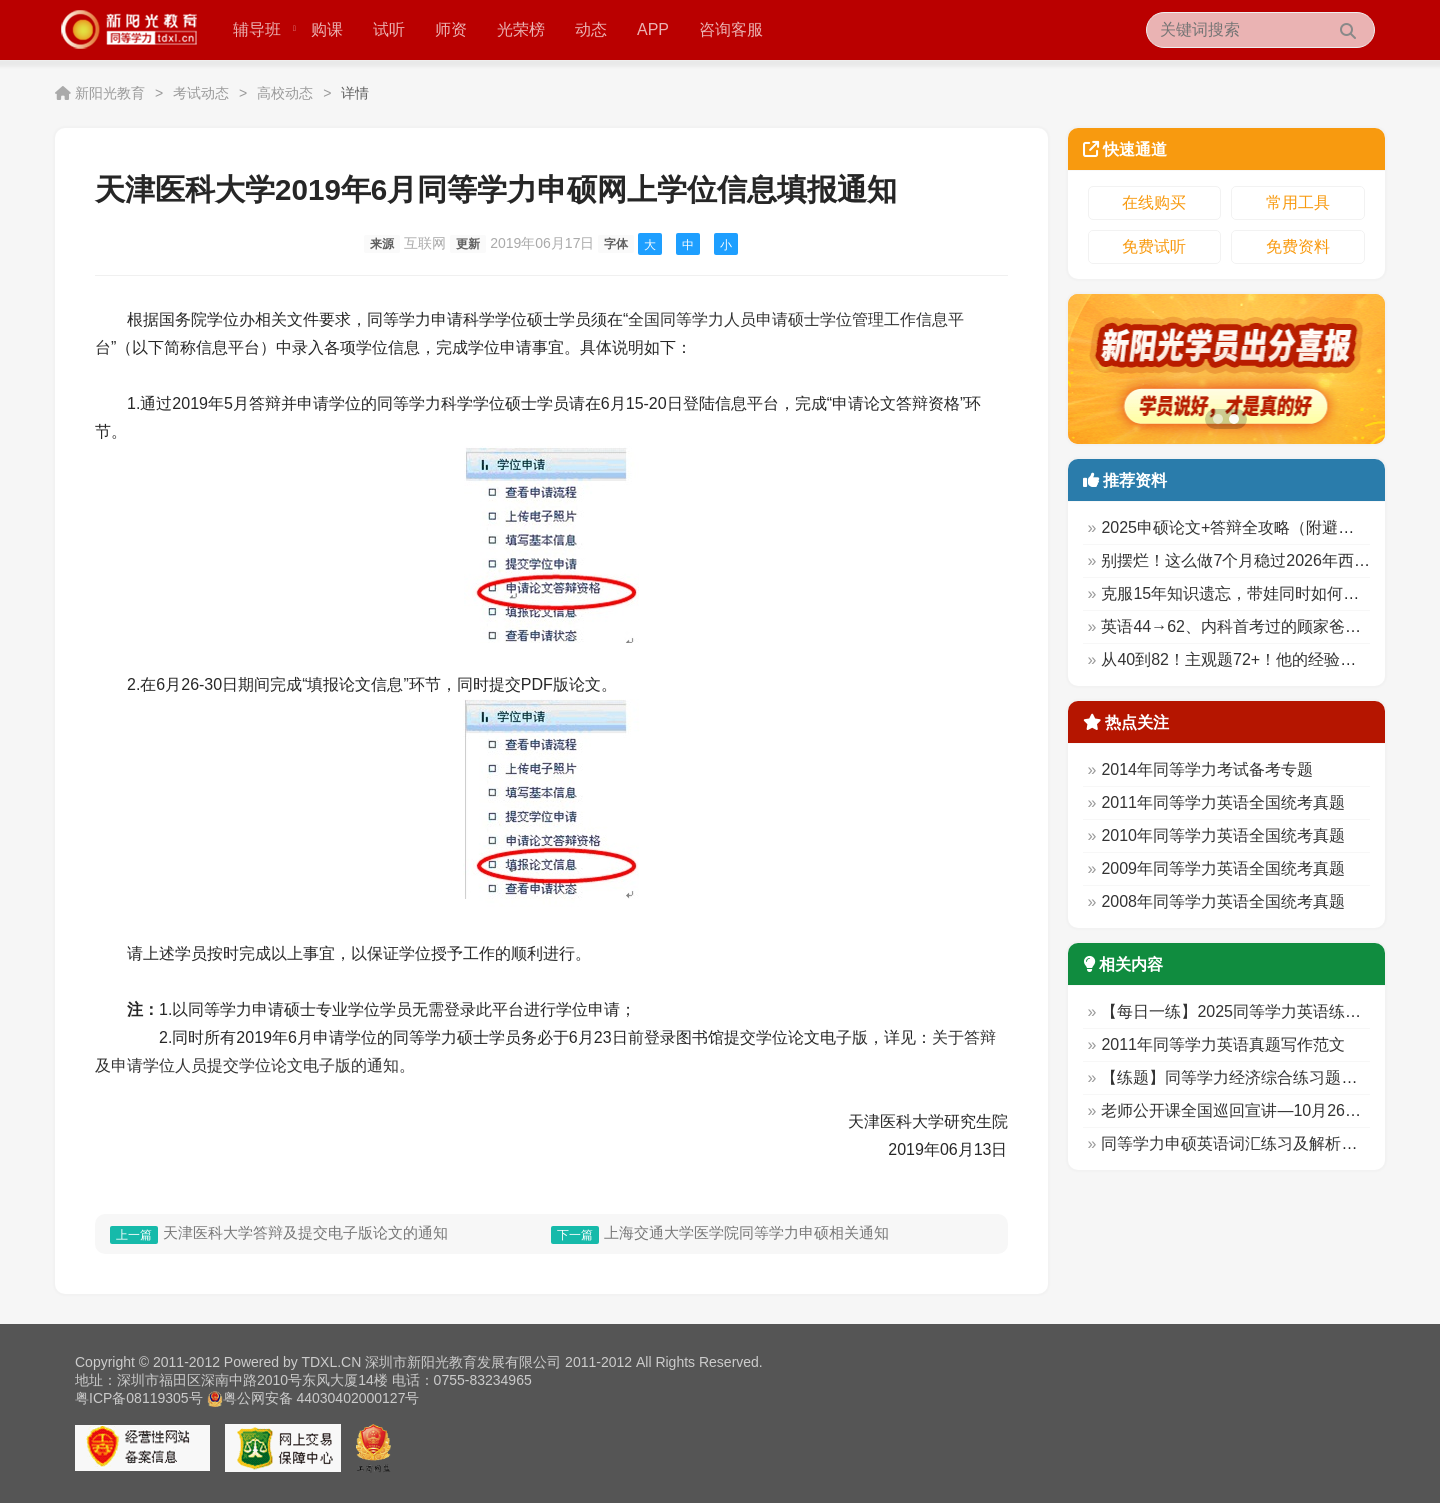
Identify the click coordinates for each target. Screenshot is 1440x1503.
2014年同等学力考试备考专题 (1207, 769)
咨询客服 (731, 29)
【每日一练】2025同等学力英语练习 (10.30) (1258, 1011)
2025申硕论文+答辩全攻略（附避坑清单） (1251, 527)
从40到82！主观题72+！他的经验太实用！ (1252, 659)
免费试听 (1154, 246)
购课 (327, 29)
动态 (591, 29)
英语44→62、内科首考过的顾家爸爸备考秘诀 (1263, 626)
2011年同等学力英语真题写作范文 (1223, 1044)
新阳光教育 (110, 93)
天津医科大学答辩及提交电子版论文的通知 (305, 1232)
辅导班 (264, 30)
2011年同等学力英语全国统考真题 (1223, 802)
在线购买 (1154, 202)
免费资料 (1298, 246)
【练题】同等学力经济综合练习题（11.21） (1257, 1077)
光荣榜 (521, 29)
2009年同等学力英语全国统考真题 (1223, 868)
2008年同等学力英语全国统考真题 (1223, 901)
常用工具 (1298, 202)
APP (653, 29)
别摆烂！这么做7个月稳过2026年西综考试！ (1259, 560)
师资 (451, 29)
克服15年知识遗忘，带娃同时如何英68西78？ (1263, 593)
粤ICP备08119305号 (139, 1398)
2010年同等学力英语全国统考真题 (1223, 835)
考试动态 (201, 93)
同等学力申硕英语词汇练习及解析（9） (1241, 1143)
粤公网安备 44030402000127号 (313, 1398)
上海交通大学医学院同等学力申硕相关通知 (746, 1232)
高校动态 (285, 93)
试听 (389, 29)
